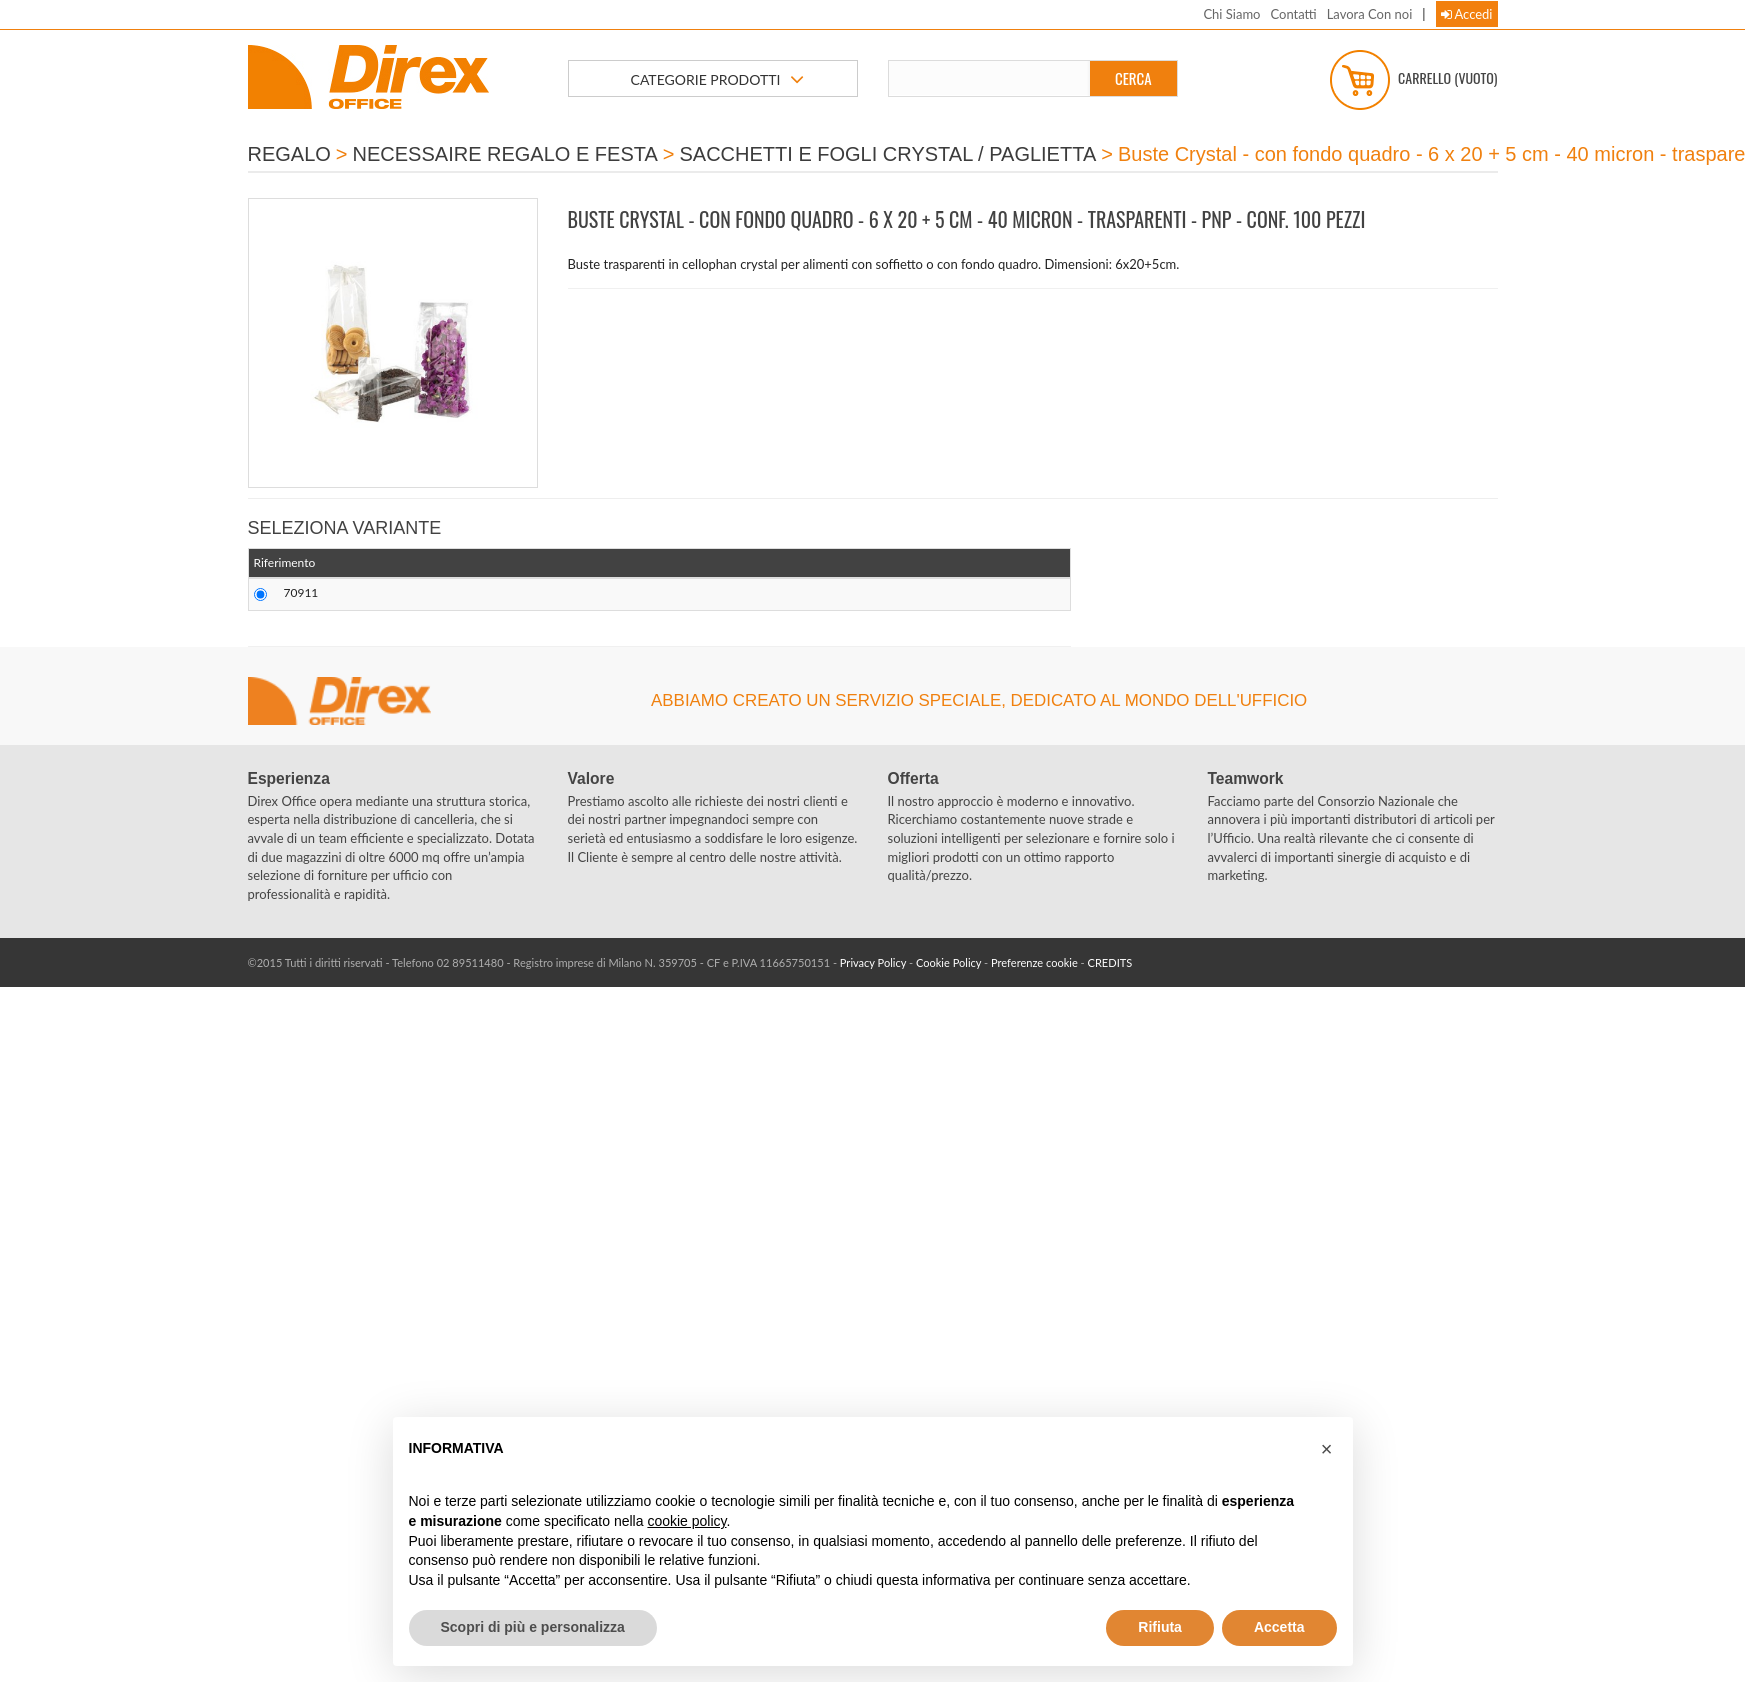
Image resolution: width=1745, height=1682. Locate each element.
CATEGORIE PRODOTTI (718, 80)
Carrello (1414, 80)
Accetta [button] (1279, 1627)
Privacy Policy (873, 962)
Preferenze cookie (1034, 962)
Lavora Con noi (1370, 14)
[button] (1327, 1449)
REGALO (289, 154)
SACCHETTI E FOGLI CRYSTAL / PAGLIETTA (888, 154)
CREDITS (1110, 962)
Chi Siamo (1231, 14)
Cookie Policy (948, 962)
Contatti (1293, 14)
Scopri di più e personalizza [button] (533, 1627)
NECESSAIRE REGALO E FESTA (505, 154)
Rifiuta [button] (1160, 1627)
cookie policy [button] (686, 1521)
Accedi (1467, 14)
